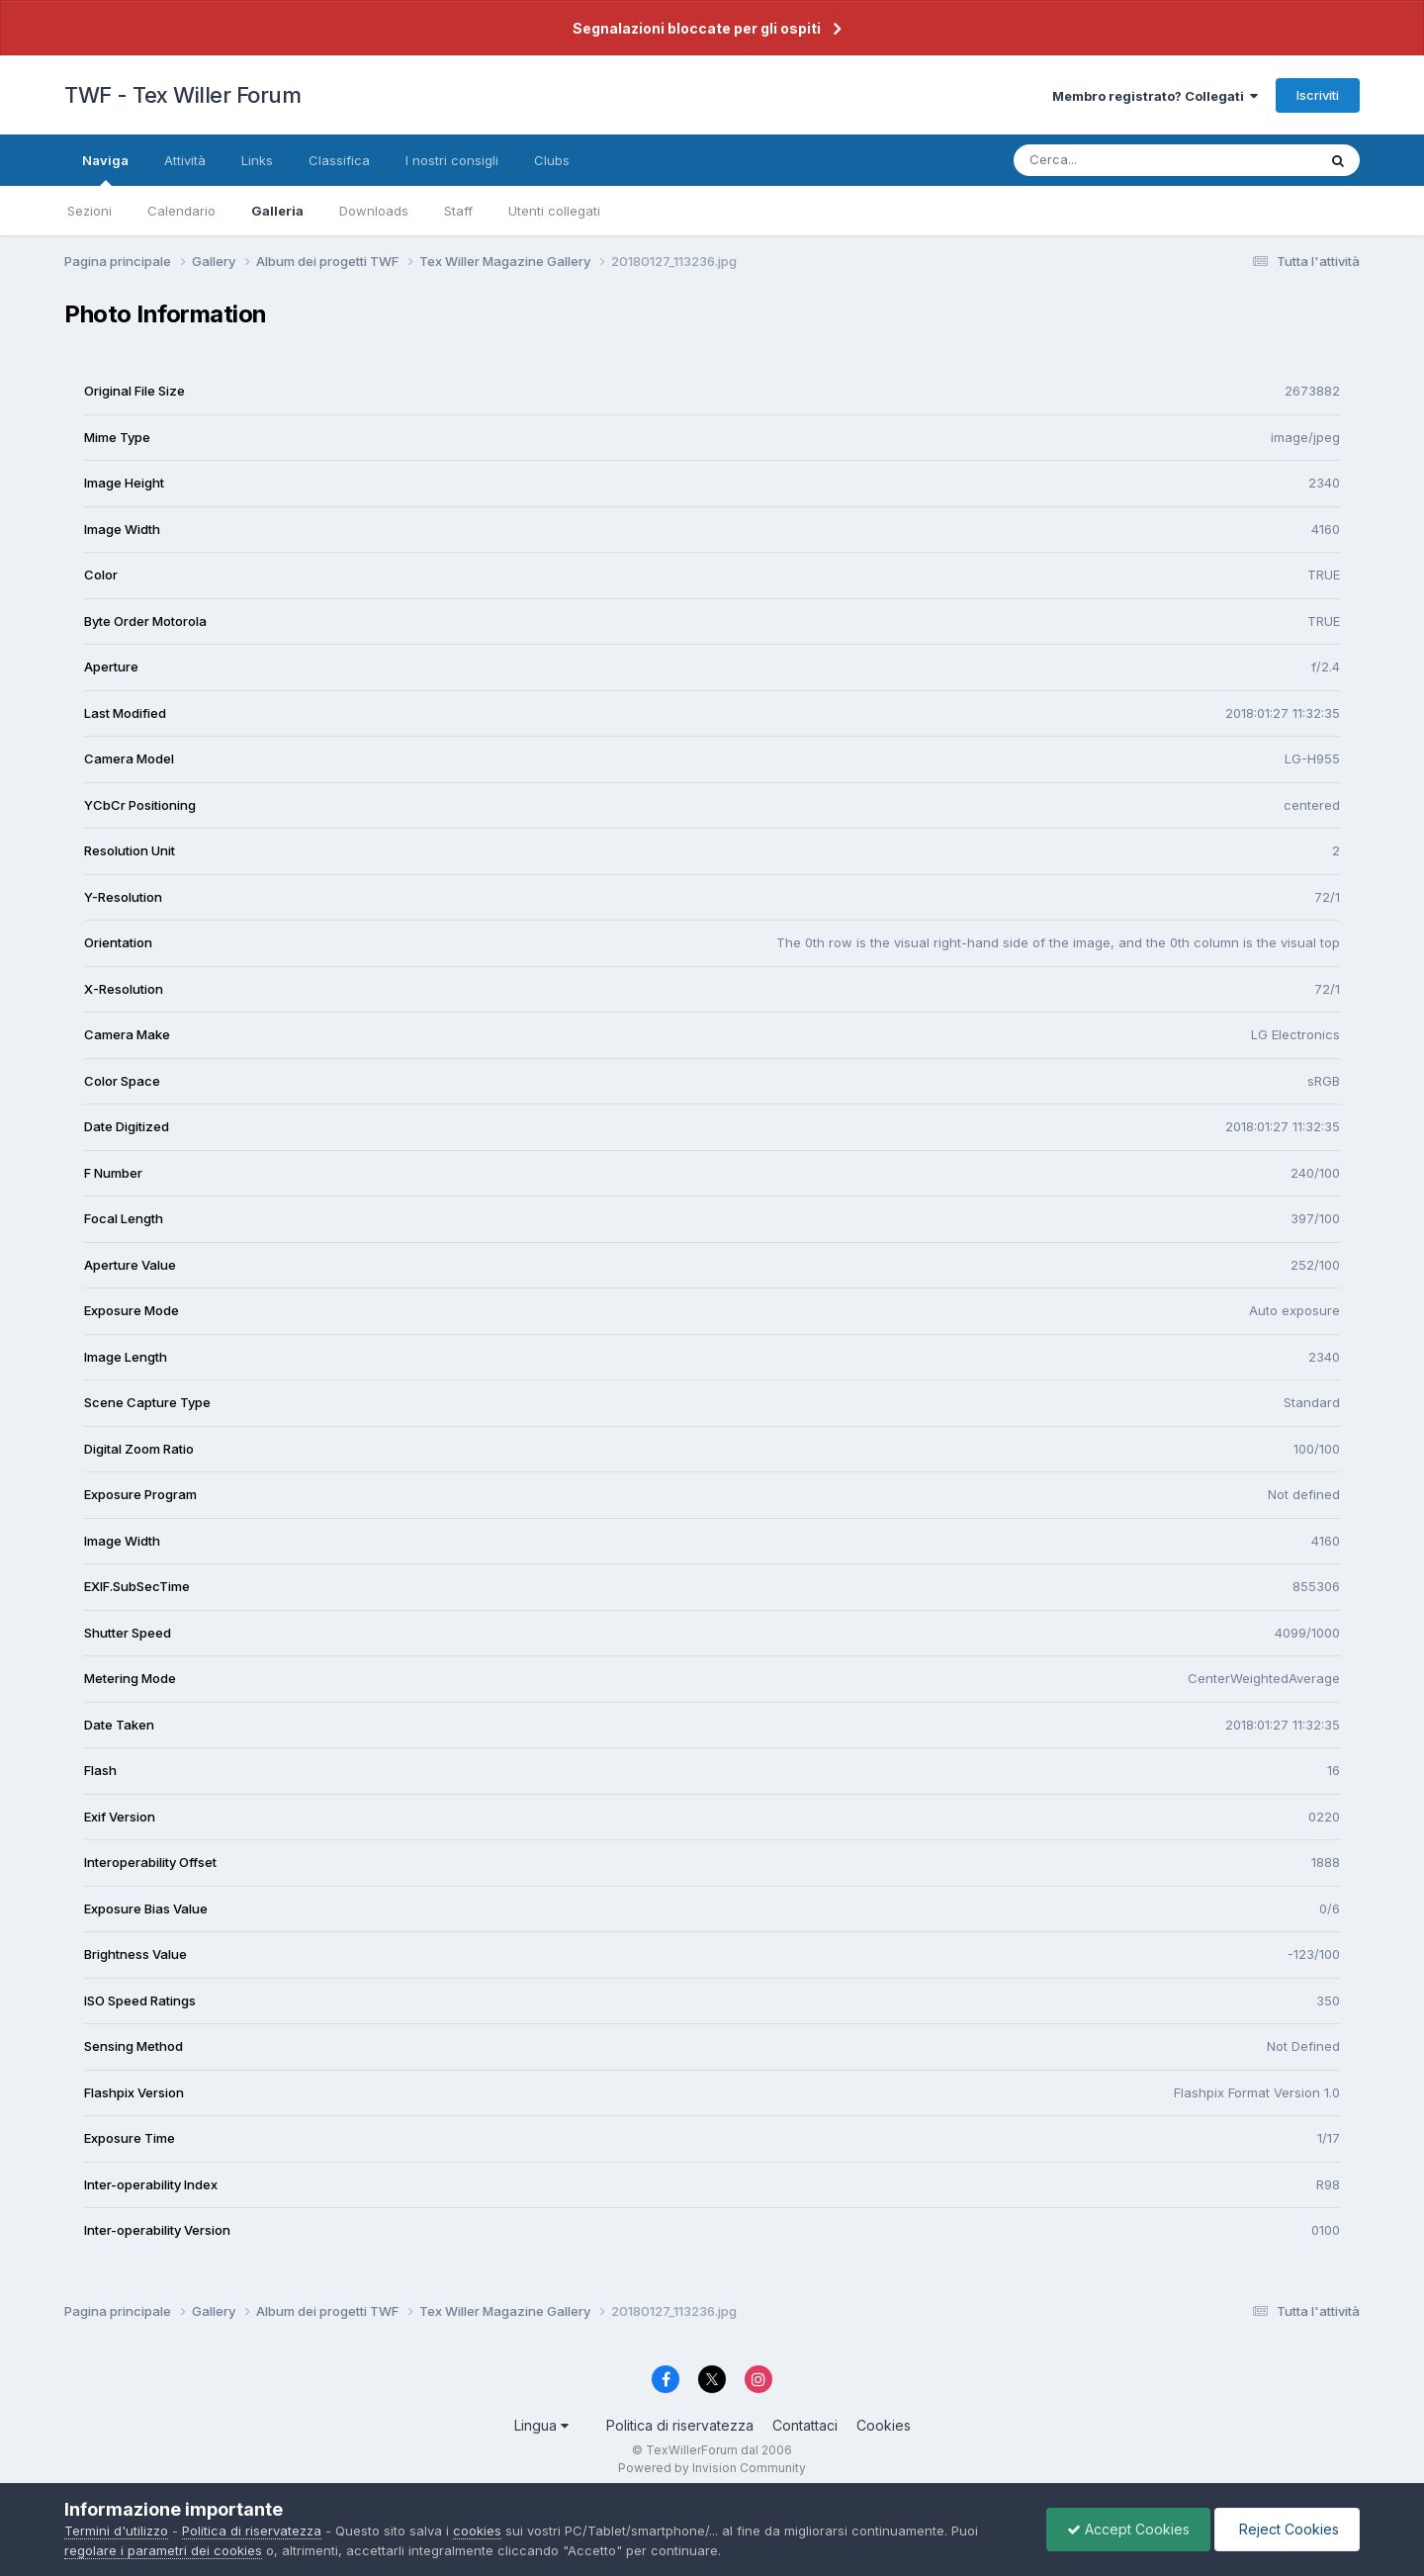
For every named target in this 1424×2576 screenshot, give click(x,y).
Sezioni (89, 211)
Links (257, 160)
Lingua (541, 2425)
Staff (458, 211)
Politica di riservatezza (680, 2425)
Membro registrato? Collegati (1155, 96)
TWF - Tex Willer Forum (182, 95)
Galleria (277, 211)
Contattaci (805, 2425)
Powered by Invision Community (712, 2467)
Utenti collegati (554, 211)
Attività (185, 160)
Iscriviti (1317, 95)
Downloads (373, 211)
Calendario (181, 211)
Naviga (105, 169)
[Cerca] (1119, 160)
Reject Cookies (1287, 2529)
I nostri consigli (451, 160)
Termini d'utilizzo (116, 2530)
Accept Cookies (1128, 2529)
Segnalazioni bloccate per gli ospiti (697, 28)
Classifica (339, 160)
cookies (477, 2530)
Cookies (883, 2425)
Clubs (552, 160)
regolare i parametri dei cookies (163, 2550)
